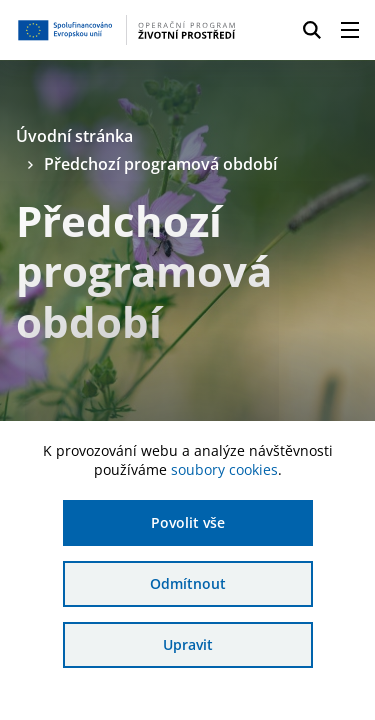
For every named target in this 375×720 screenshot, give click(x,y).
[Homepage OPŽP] (126, 30)
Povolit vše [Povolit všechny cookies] (188, 522)
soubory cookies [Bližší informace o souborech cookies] (224, 469)
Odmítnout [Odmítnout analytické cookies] (188, 583)
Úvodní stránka (74, 136)
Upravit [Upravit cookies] (188, 644)
